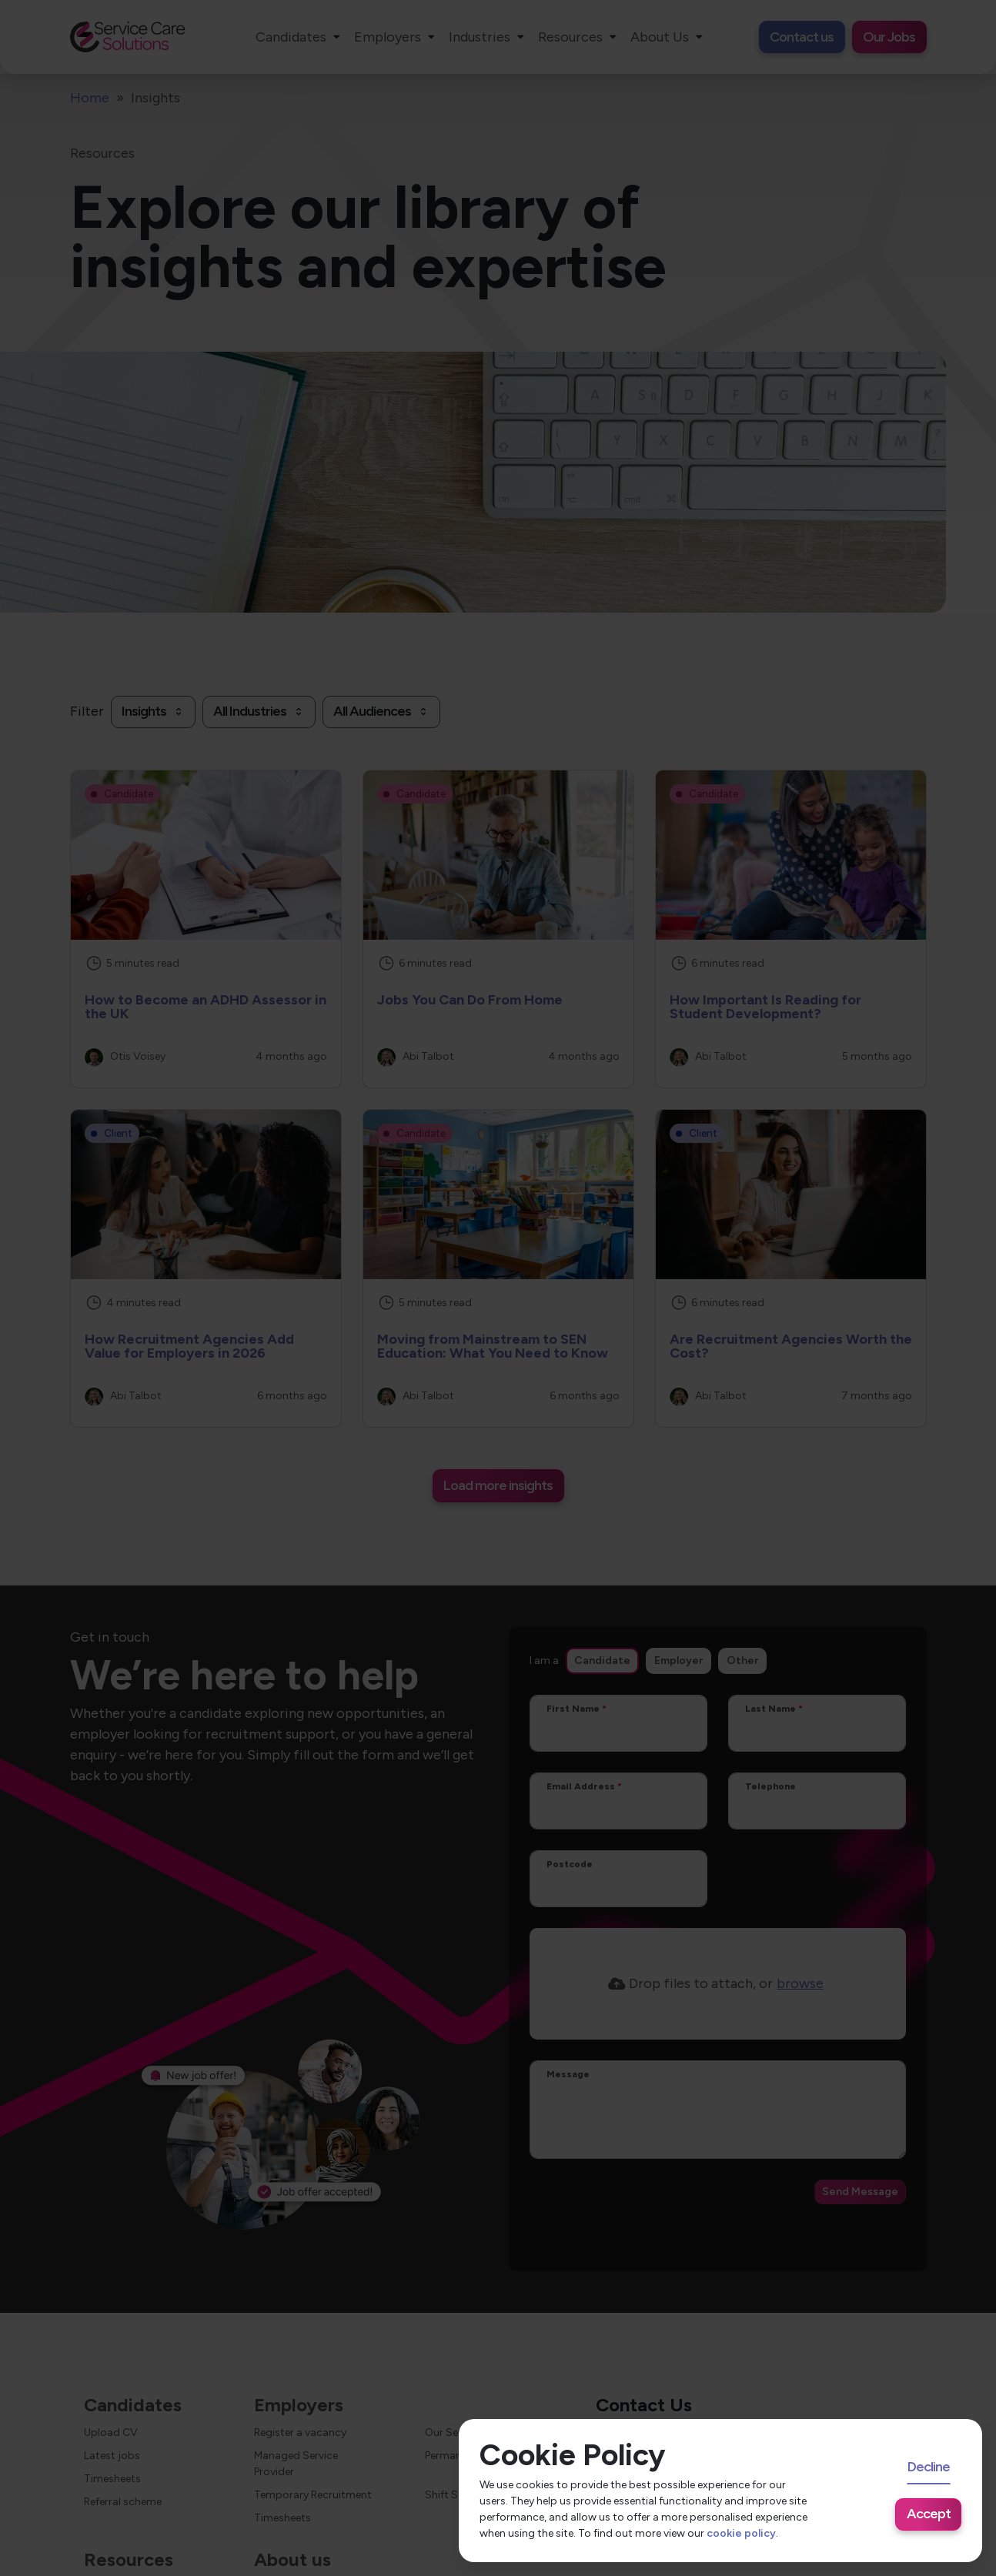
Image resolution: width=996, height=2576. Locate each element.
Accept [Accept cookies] (929, 2513)
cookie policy (741, 2533)
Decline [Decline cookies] (928, 2466)
